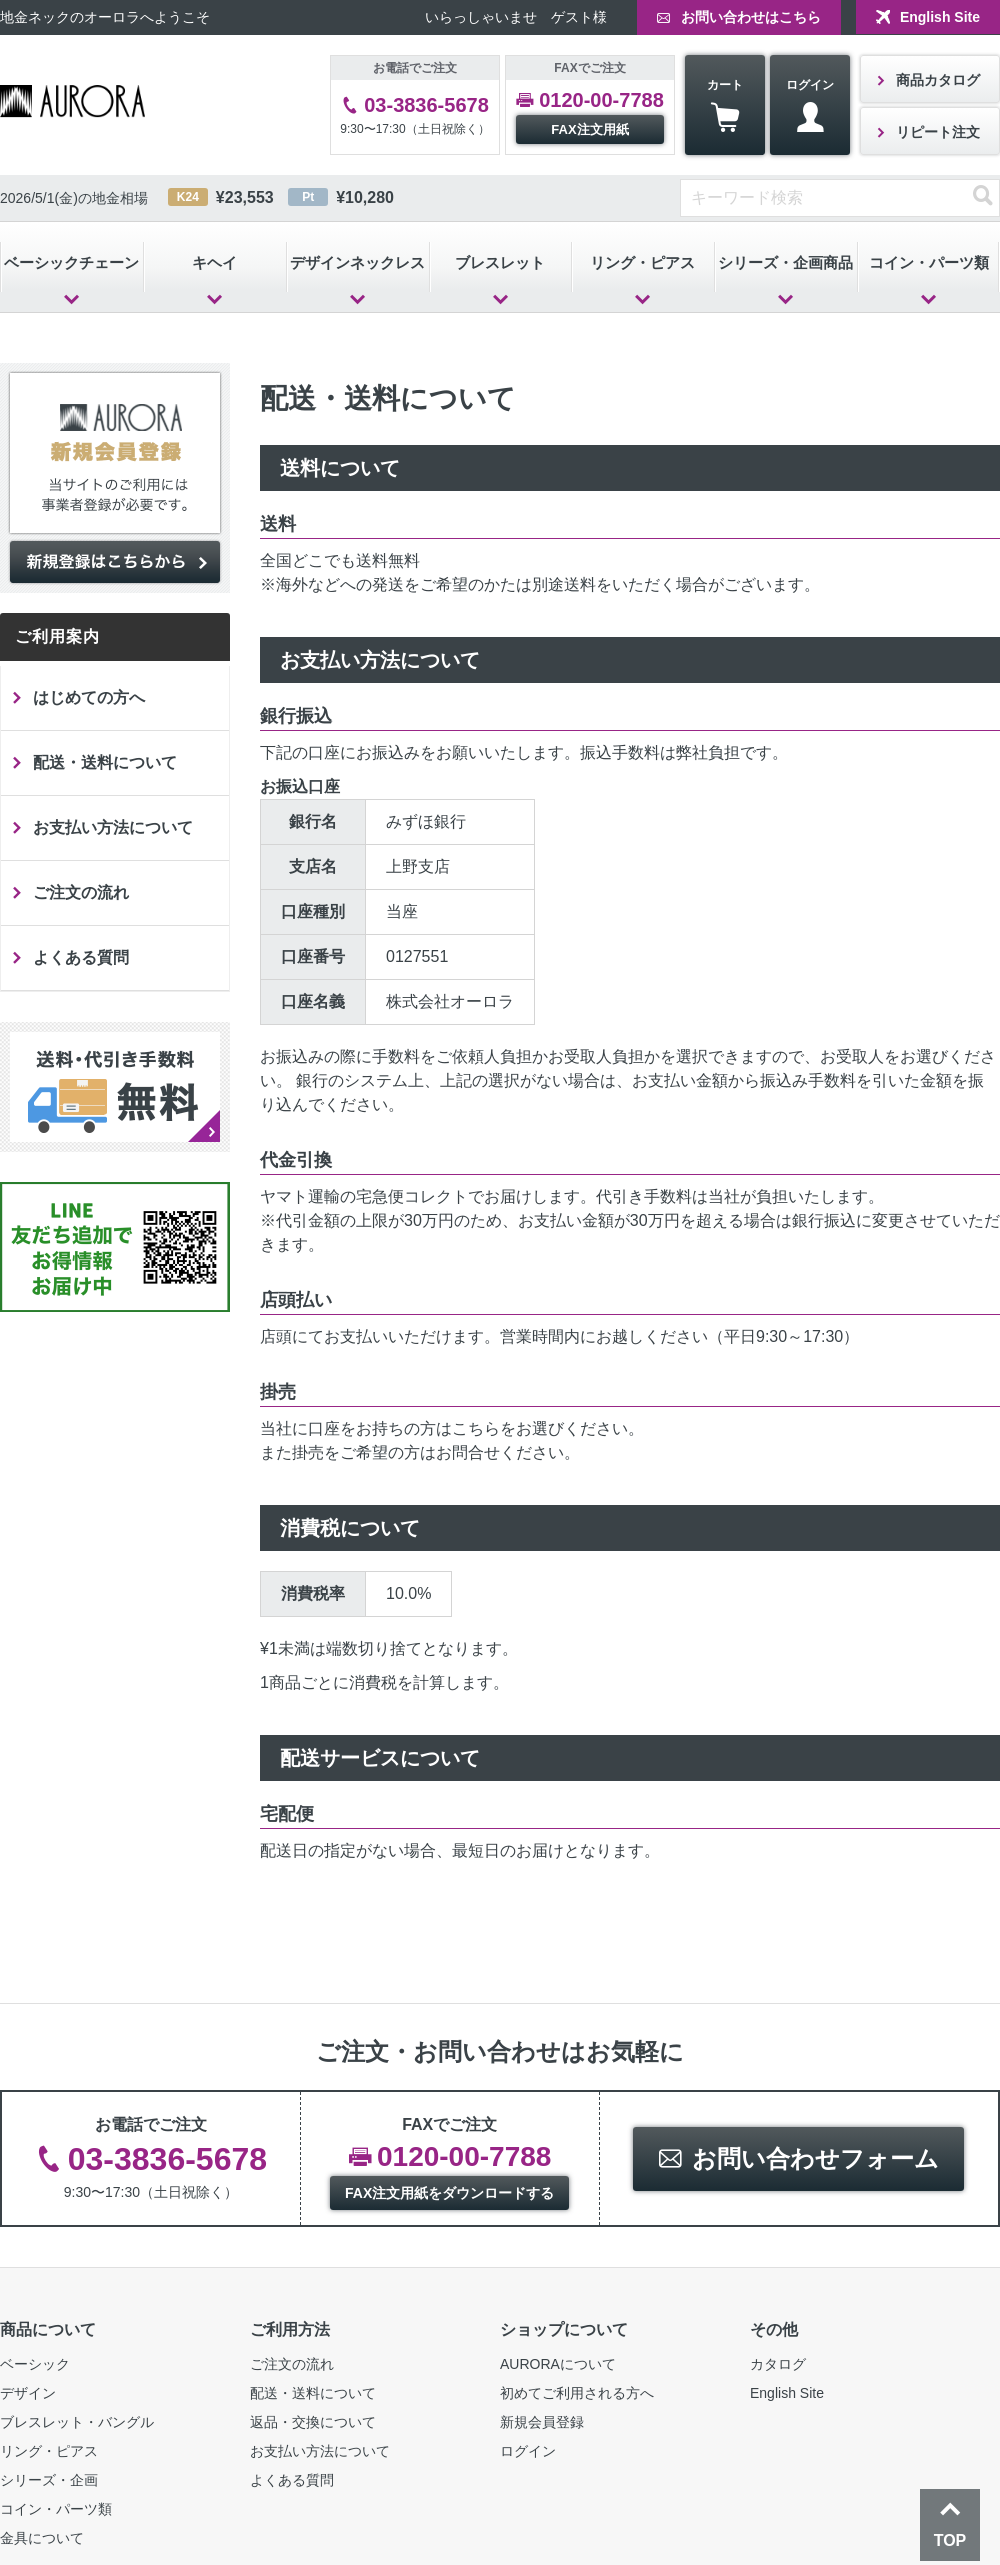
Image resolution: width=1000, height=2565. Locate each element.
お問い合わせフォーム (815, 2158)
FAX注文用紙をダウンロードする (449, 2193)
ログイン (810, 105)
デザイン (28, 2393)
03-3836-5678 (426, 105)
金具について (42, 2538)
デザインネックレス (357, 262)
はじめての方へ (89, 697)
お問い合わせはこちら (751, 17)
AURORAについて (558, 2364)
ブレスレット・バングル (77, 2422)
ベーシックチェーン (71, 262)
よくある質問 (81, 957)
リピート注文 (938, 132)
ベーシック (35, 2364)
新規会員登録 (542, 2422)
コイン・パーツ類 (56, 2509)
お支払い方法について (113, 827)
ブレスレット (500, 262)
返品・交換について (313, 2422)
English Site (940, 17)
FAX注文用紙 (589, 129)
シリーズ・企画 (49, 2480)
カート (725, 105)
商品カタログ (938, 80)
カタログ (778, 2364)
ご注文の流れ (81, 892)
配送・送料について (105, 762)
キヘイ (214, 262)
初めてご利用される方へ (577, 2393)
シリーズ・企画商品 (785, 262)
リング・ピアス (642, 262)
